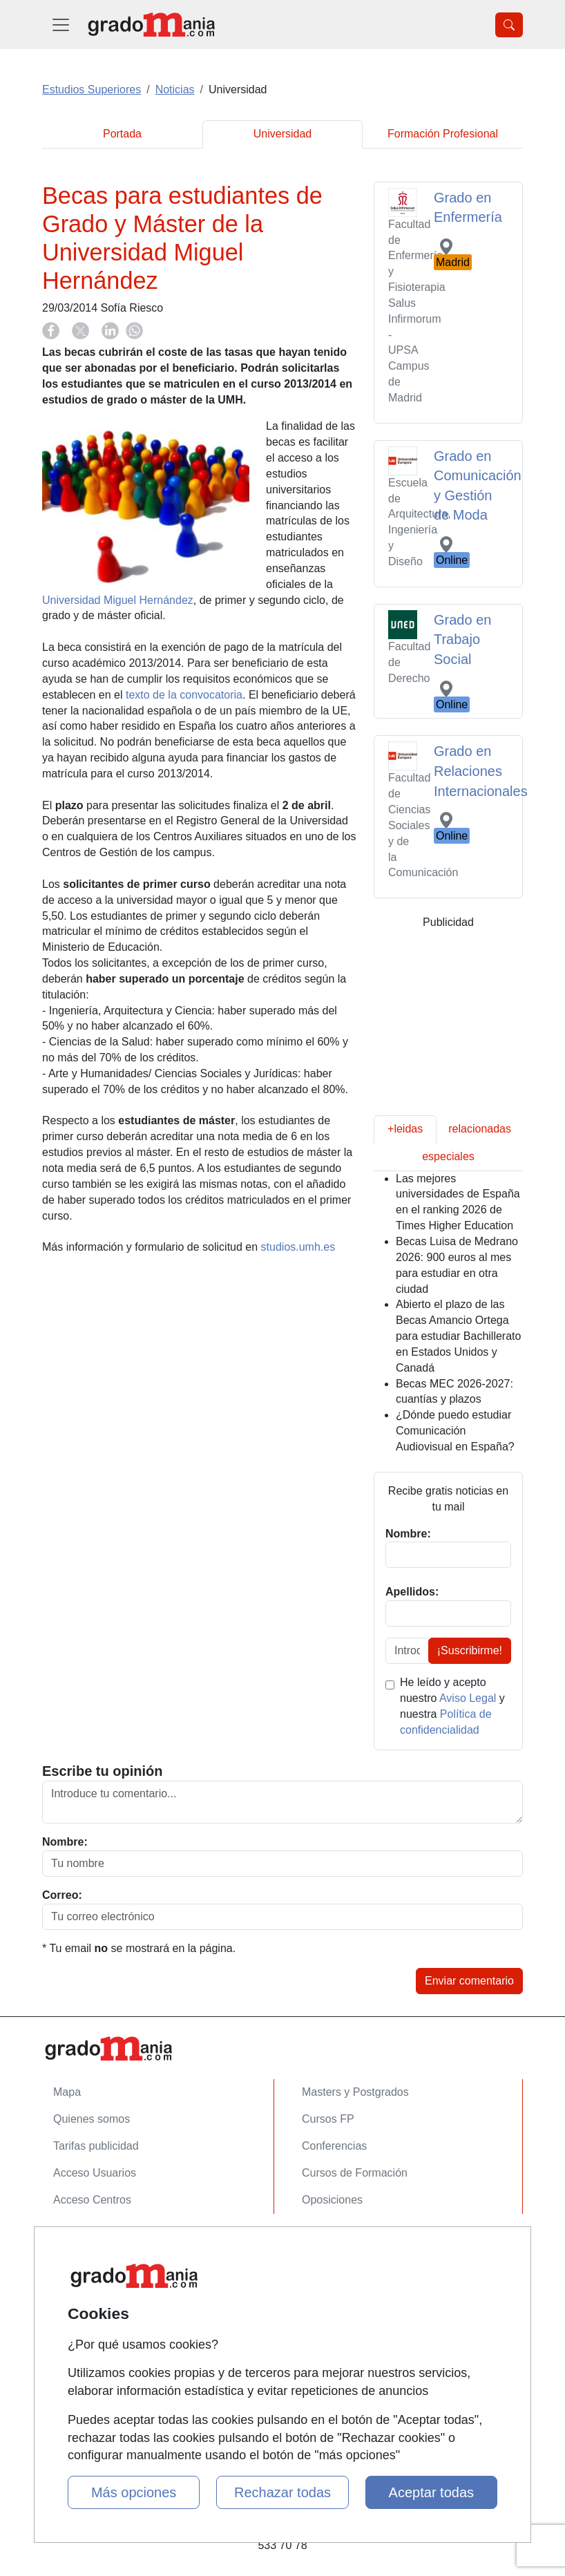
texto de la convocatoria (184, 695)
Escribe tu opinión (102, 1771)
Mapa (67, 2092)
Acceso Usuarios (94, 2173)
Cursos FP (328, 2119)
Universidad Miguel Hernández (117, 600)
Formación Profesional (442, 134)
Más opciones (133, 2492)
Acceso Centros (92, 2200)
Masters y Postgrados (355, 2092)
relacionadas (479, 1129)
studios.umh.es (298, 1247)
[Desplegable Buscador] (509, 24)
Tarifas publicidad (96, 2146)
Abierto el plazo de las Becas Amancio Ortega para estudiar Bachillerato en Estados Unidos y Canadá (458, 1335)
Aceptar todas (431, 2492)
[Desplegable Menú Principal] (60, 25)
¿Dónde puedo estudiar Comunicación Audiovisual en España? (455, 1430)
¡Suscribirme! (469, 1650)
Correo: (62, 1895)
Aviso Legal (467, 1698)
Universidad (282, 134)
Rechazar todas (282, 2492)
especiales (448, 1156)
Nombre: (65, 1842)
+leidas (405, 1129)
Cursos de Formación (355, 2173)
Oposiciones (332, 2200)
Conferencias (334, 2146)
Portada (122, 134)
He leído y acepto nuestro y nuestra (452, 1706)
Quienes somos (91, 2119)
